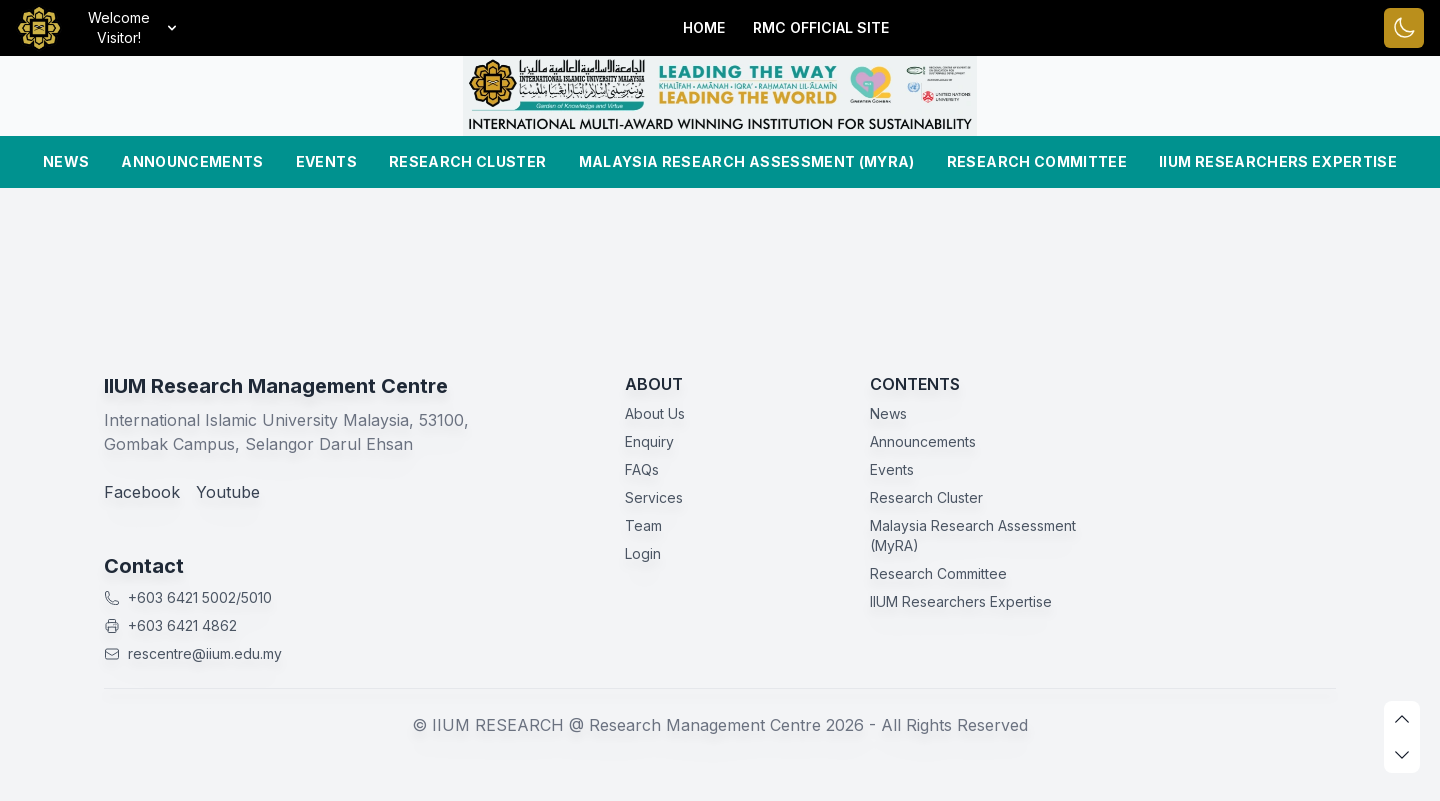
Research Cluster (468, 161)
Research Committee (1037, 161)
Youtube (228, 492)
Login (643, 553)
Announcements (192, 161)
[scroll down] (1402, 755)
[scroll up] (1402, 719)
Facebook (142, 492)
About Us (655, 413)
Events (326, 161)
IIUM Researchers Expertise (1278, 161)
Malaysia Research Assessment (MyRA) (747, 161)
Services (654, 497)
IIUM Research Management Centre (276, 386)
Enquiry (649, 441)
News (66, 161)
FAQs (642, 469)
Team (643, 525)
